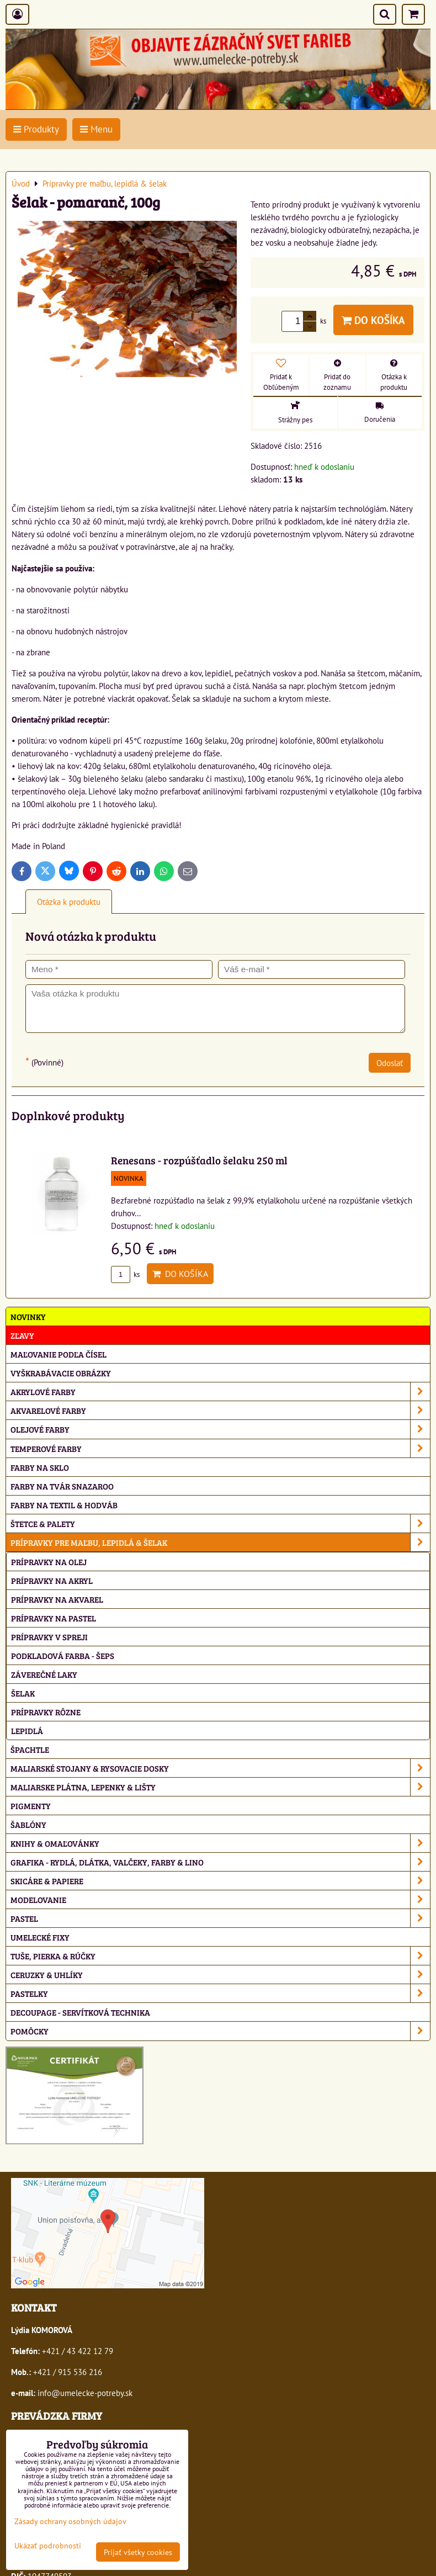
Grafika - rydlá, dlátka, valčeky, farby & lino (220, 1862)
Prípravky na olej (49, 1561)
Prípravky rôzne (46, 1712)
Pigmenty (30, 1805)
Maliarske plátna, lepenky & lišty (220, 1787)
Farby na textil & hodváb (64, 1504)
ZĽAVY (22, 1335)
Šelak (23, 1693)
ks (125, 1274)
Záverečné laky (44, 1674)
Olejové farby (220, 1429)
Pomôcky (220, 2031)
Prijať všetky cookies (138, 2552)
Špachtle (29, 1749)
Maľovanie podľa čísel (58, 1354)
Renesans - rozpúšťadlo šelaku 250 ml (199, 1160)
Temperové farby (220, 1448)
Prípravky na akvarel (57, 1599)
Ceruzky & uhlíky (220, 1974)
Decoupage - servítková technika (80, 2012)
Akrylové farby (220, 1391)
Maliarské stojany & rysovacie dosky (220, 1768)
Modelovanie (220, 1899)
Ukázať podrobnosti (47, 2545)
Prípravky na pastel (53, 1618)
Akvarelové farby (220, 1410)
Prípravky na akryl (52, 1580)
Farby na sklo (39, 1467)
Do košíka (373, 320)
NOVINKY (28, 1316)
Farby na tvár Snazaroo (62, 1486)
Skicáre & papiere (220, 1881)
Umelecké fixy (40, 1937)
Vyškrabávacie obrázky (60, 1373)
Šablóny (28, 1824)
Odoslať (389, 1062)
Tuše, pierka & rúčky (220, 1956)
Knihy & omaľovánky (220, 1843)
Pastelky (220, 1993)
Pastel (220, 1918)
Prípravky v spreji (49, 1636)
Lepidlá (27, 1730)
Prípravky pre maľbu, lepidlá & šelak (220, 1542)
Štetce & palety (220, 1523)
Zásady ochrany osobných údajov (70, 2521)
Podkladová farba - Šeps (62, 1655)
